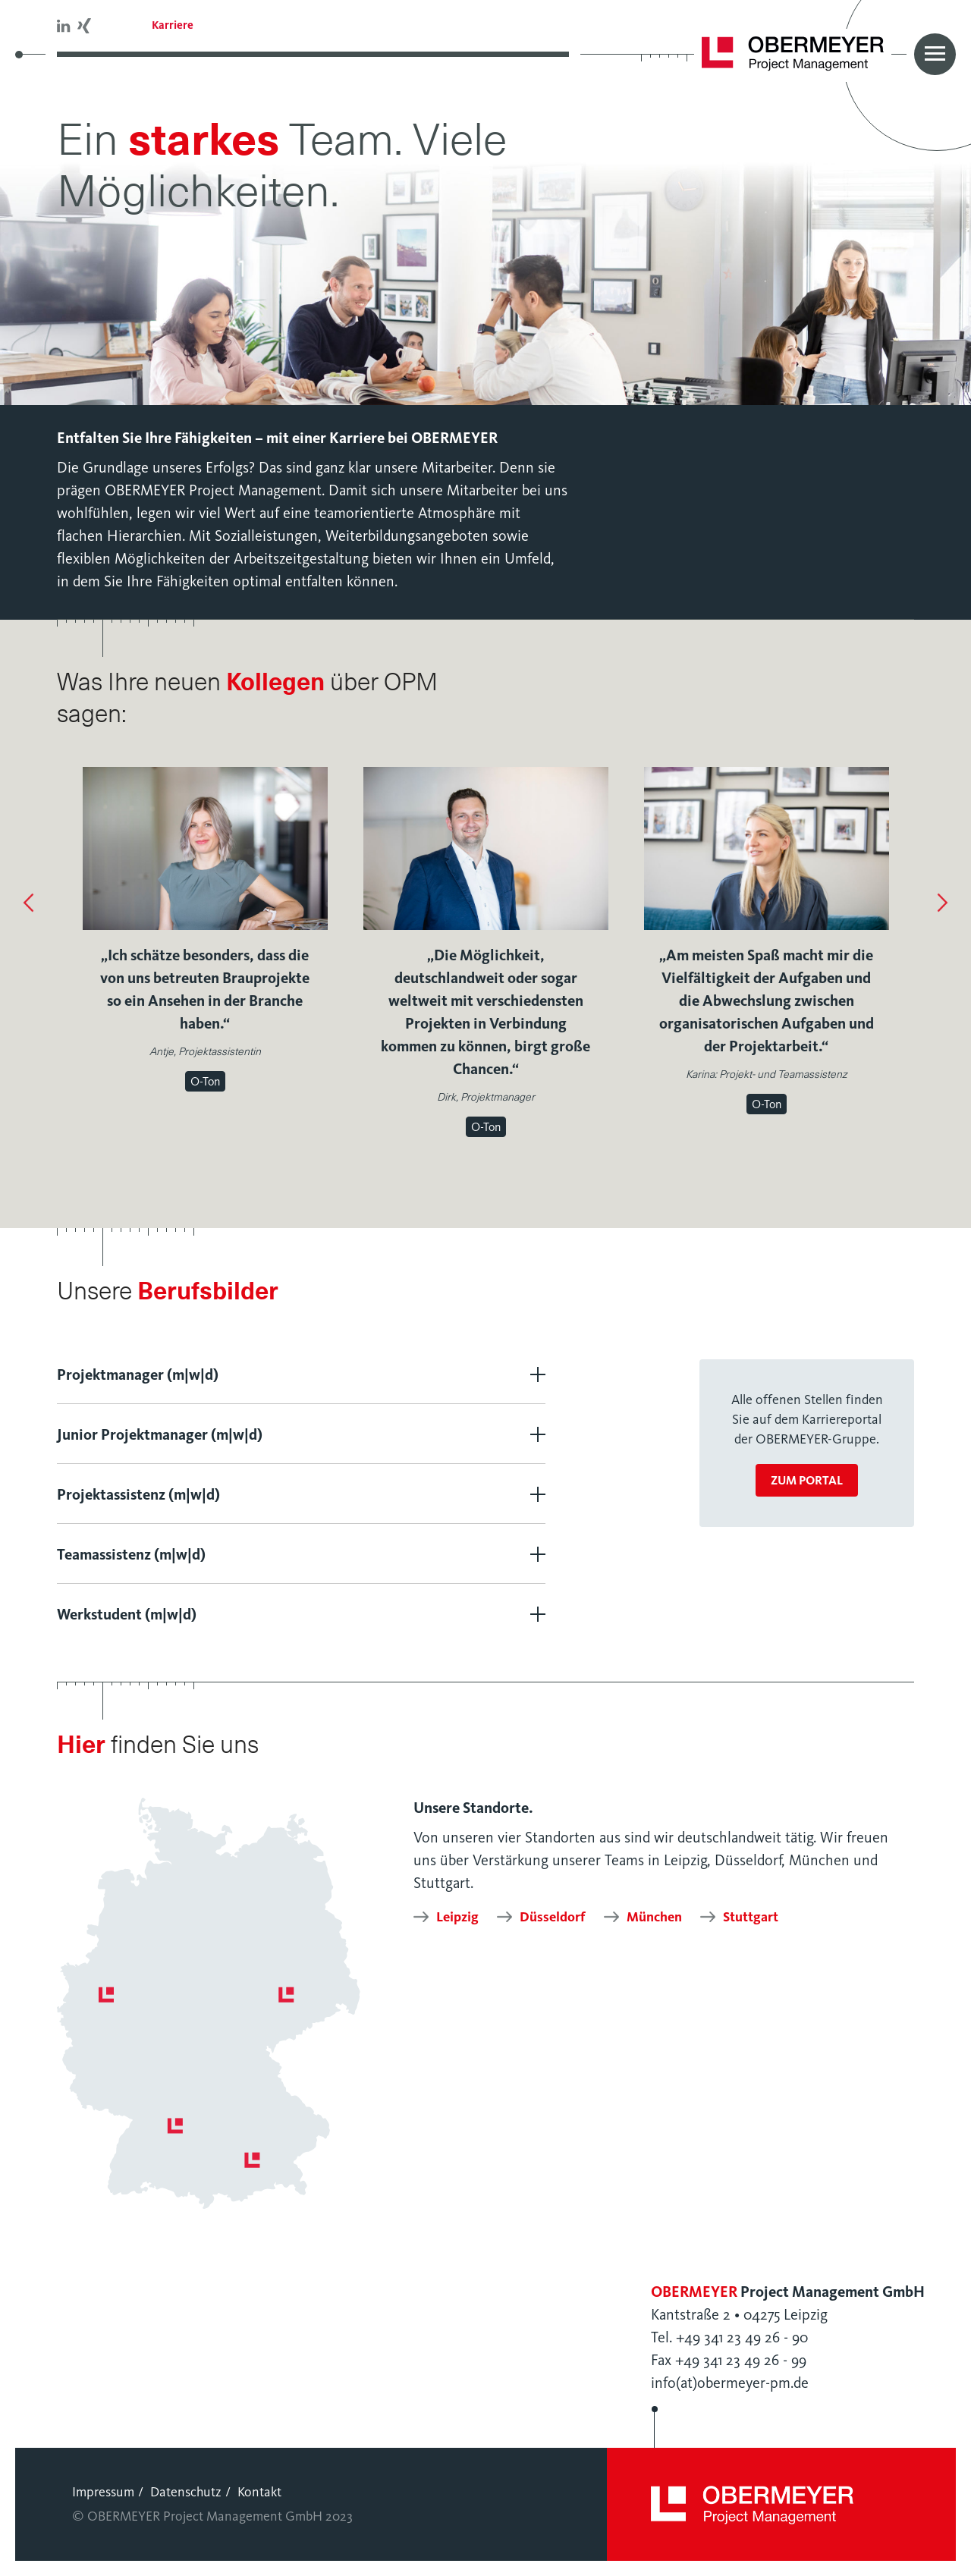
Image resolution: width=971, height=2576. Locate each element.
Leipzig (457, 1916)
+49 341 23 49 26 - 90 (742, 2337)
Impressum (103, 2491)
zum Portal (807, 1480)
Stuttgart (750, 1916)
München (654, 1916)
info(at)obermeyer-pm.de (730, 2382)
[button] (28, 904)
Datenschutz (186, 2491)
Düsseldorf (553, 1916)
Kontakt (259, 2491)
